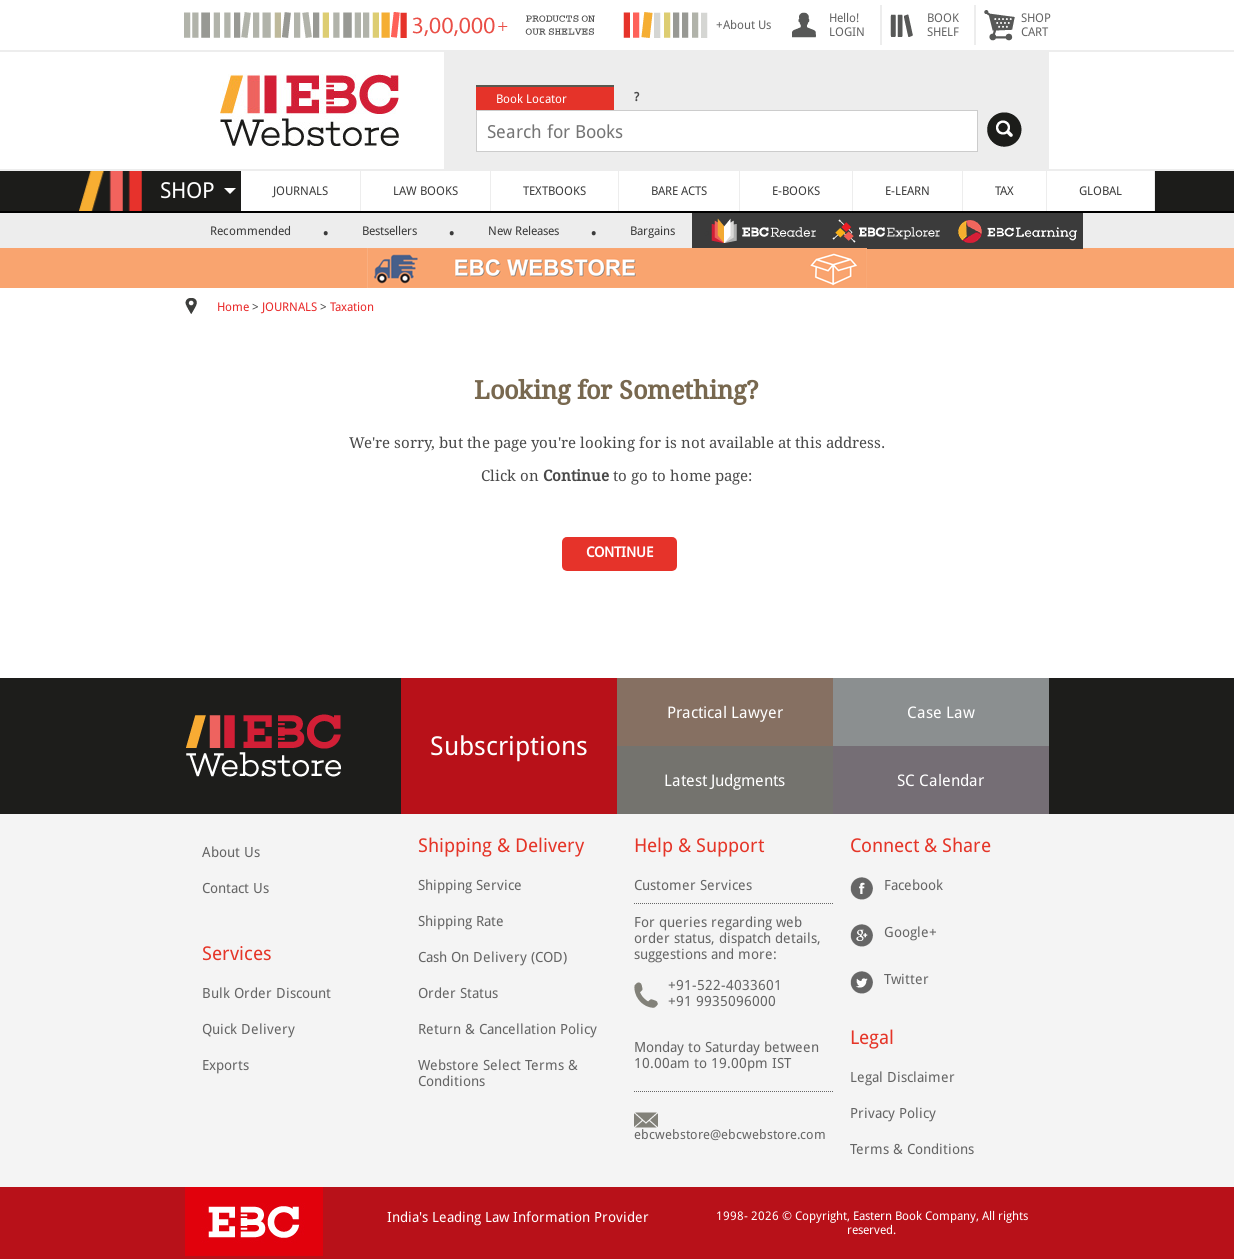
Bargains (652, 231)
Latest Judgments (724, 780)
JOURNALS (300, 191)
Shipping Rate (461, 921)
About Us (231, 852)
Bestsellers (389, 231)
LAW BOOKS (425, 191)
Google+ (910, 932)
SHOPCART (1036, 25)
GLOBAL (1100, 191)
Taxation (352, 307)
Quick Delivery (248, 1029)
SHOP (198, 190)
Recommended (250, 231)
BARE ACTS (679, 191)
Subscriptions (509, 746)
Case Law (941, 712)
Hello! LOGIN (847, 25)
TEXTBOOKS (554, 191)
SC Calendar (940, 780)
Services (237, 953)
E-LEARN (907, 191)
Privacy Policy (893, 1113)
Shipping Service (470, 885)
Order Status (458, 993)
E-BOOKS (796, 191)
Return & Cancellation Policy (507, 1029)
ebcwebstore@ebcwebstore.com (730, 1134)
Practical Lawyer (725, 712)
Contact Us (235, 888)
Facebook (913, 885)
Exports (225, 1065)
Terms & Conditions (912, 1149)
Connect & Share (920, 845)
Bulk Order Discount (266, 993)
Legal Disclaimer (902, 1077)
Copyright (821, 1216)
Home (233, 307)
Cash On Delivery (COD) (492, 957)
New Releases (523, 231)
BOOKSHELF (943, 25)
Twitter (906, 979)
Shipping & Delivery (501, 845)
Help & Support (699, 845)
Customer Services (693, 885)
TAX (1004, 191)
